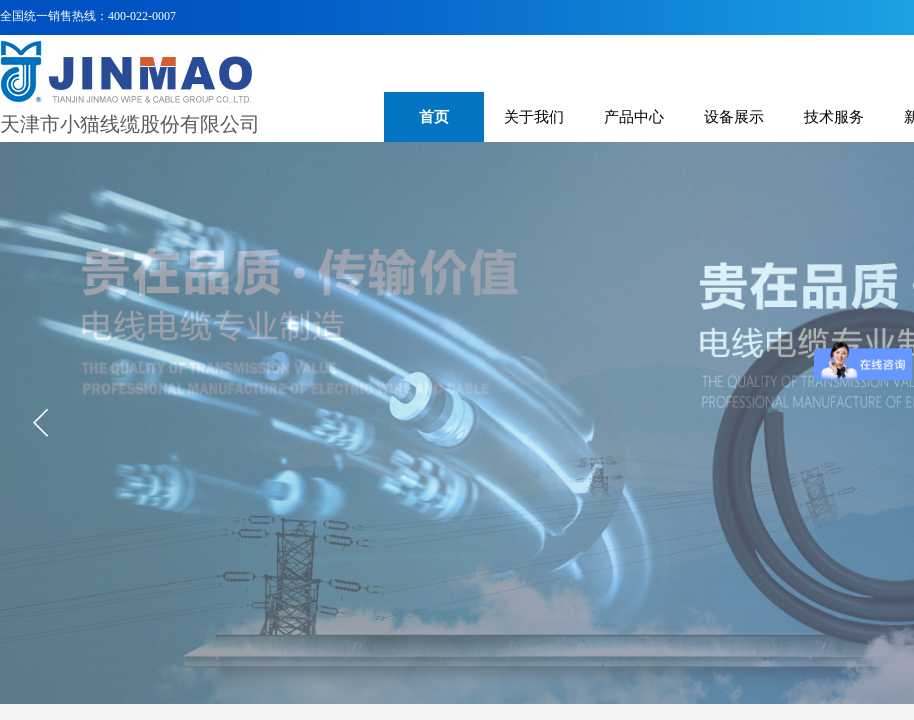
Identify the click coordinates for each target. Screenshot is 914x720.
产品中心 (634, 117)
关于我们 (534, 117)
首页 (434, 117)
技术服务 (834, 117)
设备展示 (734, 117)
